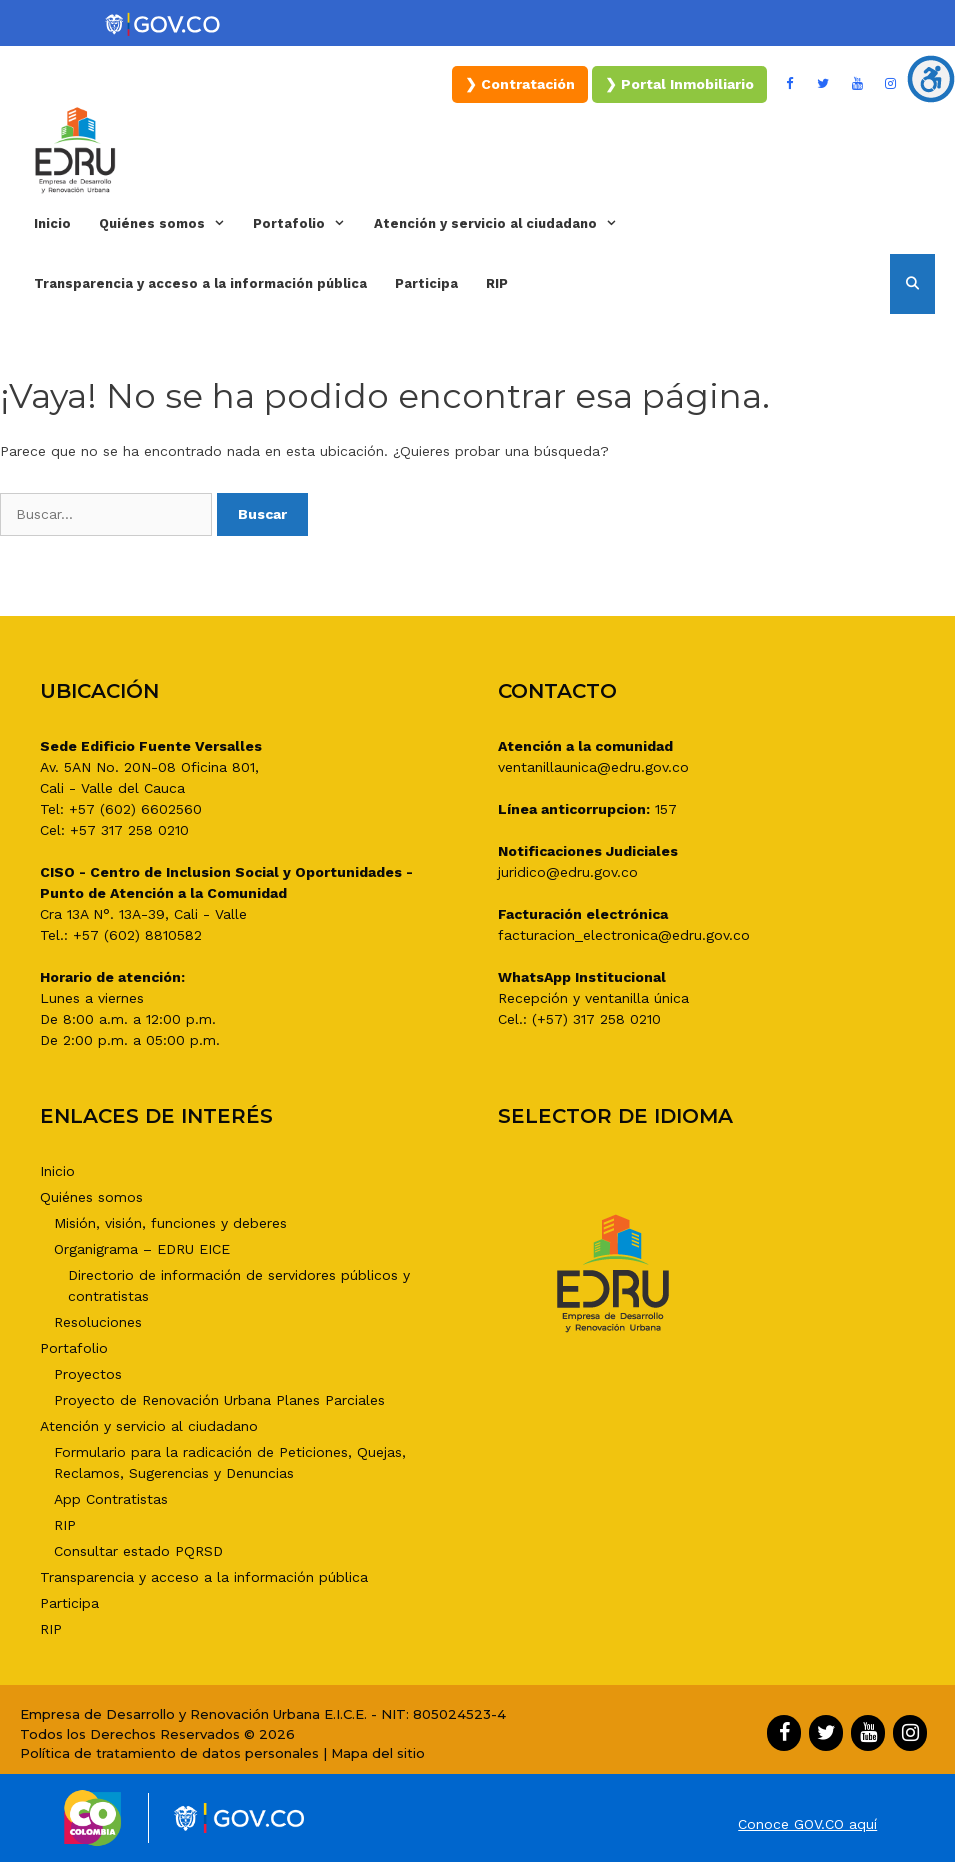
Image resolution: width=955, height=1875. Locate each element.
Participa (426, 283)
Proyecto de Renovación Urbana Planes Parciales (219, 1400)
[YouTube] (857, 84)
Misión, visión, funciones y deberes (170, 1223)
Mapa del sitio (378, 1753)
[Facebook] (790, 84)
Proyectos (88, 1374)
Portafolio (306, 224)
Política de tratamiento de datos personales (169, 1753)
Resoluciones (98, 1322)
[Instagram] (891, 84)
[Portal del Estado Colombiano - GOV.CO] (164, 25)
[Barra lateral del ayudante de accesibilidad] (931, 79)
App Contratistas (111, 1499)
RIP (497, 283)
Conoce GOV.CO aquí (807, 1824)
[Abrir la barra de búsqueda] (912, 284)
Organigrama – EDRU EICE (142, 1249)
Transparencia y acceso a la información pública (200, 283)
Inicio (52, 223)
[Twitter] (824, 84)
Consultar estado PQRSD (138, 1551)
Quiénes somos (169, 224)
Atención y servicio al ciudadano (502, 224)
